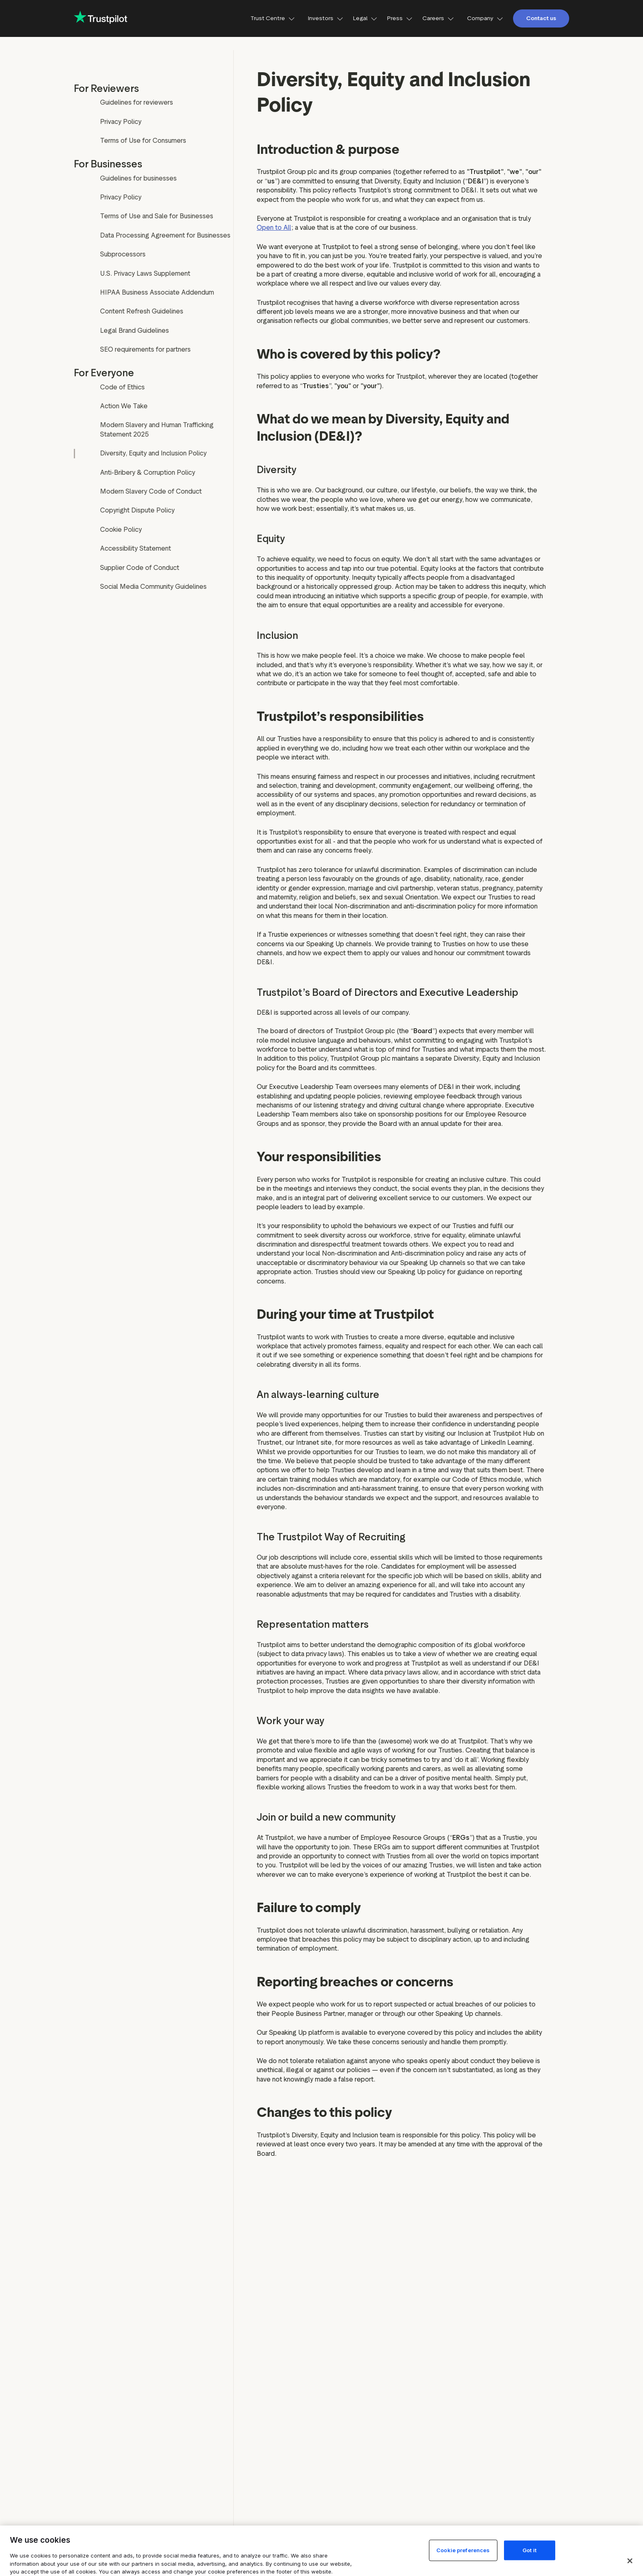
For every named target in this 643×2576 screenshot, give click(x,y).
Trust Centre (273, 18)
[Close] (630, 2561)
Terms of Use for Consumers (143, 140)
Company (485, 18)
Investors (325, 18)
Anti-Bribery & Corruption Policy (147, 472)
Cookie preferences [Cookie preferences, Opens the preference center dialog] (463, 2549)
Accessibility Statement (135, 548)
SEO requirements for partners (145, 349)
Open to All (274, 227)
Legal (365, 18)
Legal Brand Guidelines (134, 330)
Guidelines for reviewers (136, 102)
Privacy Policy (120, 122)
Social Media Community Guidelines (153, 586)
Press (400, 18)
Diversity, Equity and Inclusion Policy (153, 453)
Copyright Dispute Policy (137, 510)
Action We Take (124, 406)
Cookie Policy (121, 529)
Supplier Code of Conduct (139, 568)
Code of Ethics (122, 387)
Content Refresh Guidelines (141, 311)
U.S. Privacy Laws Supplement (145, 273)
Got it (529, 2549)
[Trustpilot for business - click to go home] (100, 18)
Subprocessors (123, 254)
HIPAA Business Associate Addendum (157, 292)
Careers (438, 18)
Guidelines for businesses (138, 178)
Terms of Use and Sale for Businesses (156, 216)
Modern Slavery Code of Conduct (151, 491)
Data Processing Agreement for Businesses (165, 235)
